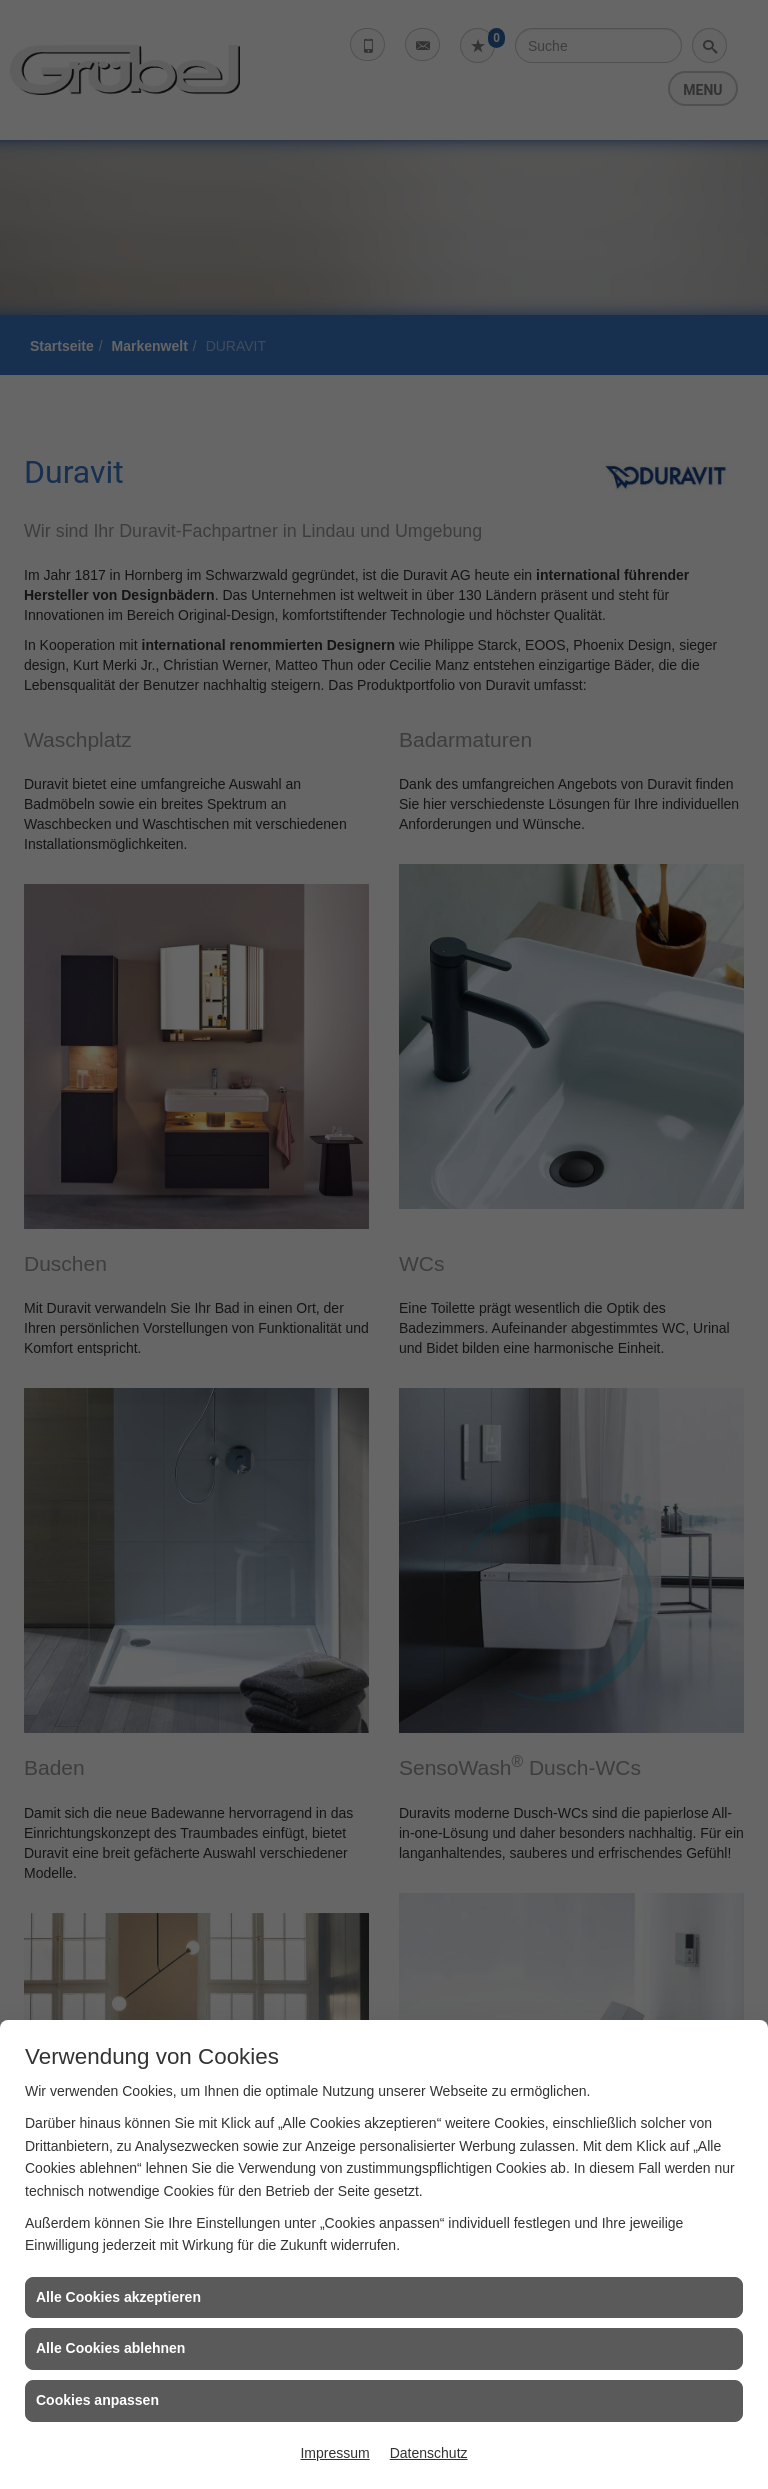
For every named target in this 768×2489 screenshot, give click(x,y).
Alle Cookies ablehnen (110, 2348)
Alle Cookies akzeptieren (118, 2297)
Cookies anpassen (97, 2400)
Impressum (334, 2453)
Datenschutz (429, 2453)
